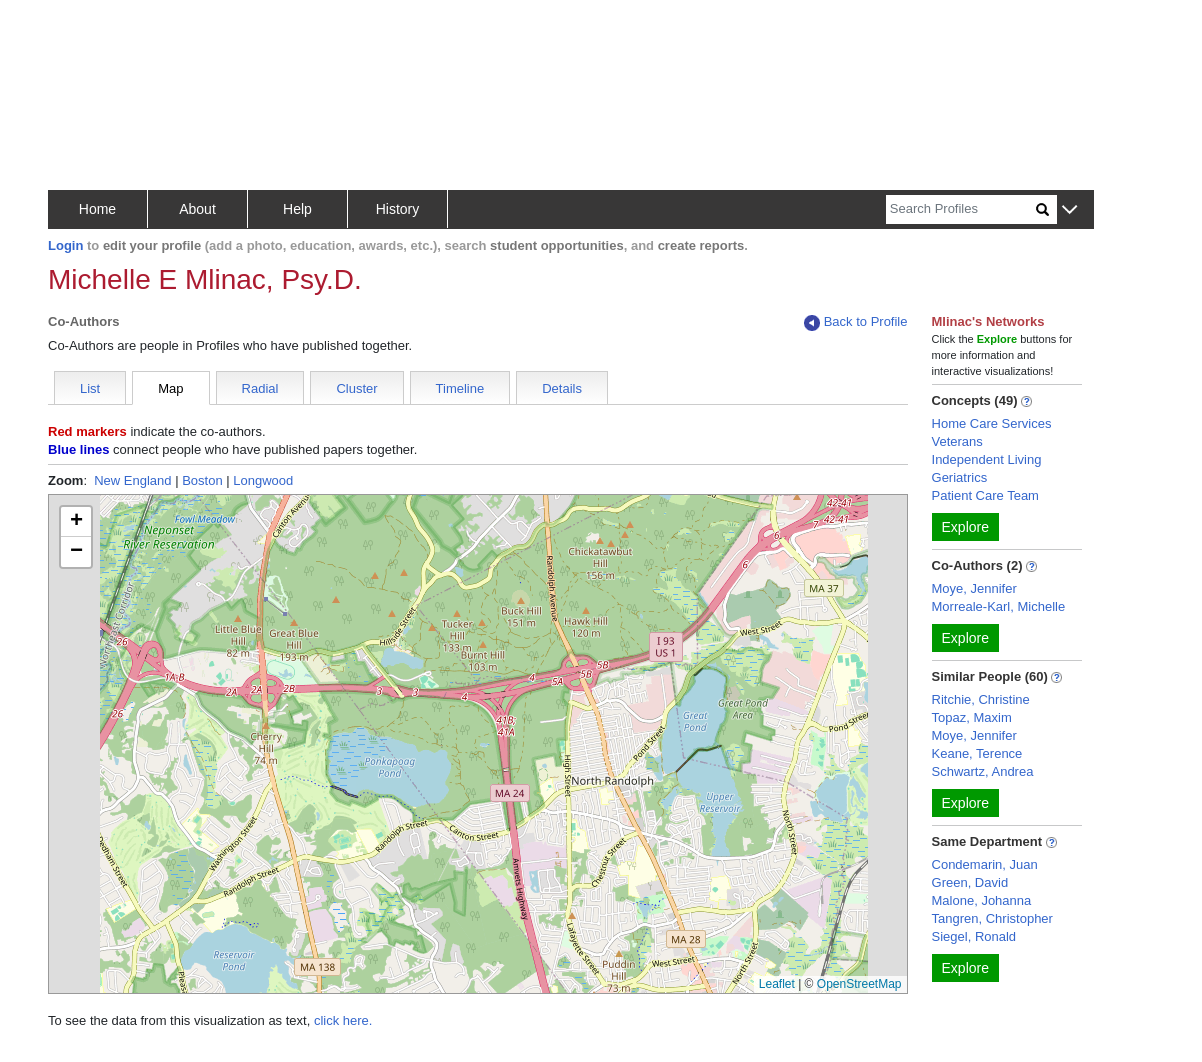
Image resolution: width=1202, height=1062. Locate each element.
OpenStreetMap (859, 984)
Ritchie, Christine (981, 699)
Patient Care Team (985, 495)
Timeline (460, 388)
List (90, 388)
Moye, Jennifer (974, 588)
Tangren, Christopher (992, 918)
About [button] (197, 209)
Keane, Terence (977, 753)
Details (562, 388)
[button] (1069, 210)
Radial (260, 388)
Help (297, 209)
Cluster (356, 388)
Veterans (957, 441)
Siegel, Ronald (974, 936)
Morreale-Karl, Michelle (999, 606)
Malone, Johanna (982, 900)
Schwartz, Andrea (983, 771)
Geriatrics (960, 477)
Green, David (970, 882)
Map (170, 388)
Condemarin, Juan (985, 864)
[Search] (961, 209)
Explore (965, 527)
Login (65, 245)
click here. (343, 1020)
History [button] (398, 209)
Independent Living (987, 459)
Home (97, 209)
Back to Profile (856, 322)
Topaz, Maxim (972, 717)
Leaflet (777, 984)
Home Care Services (992, 423)
